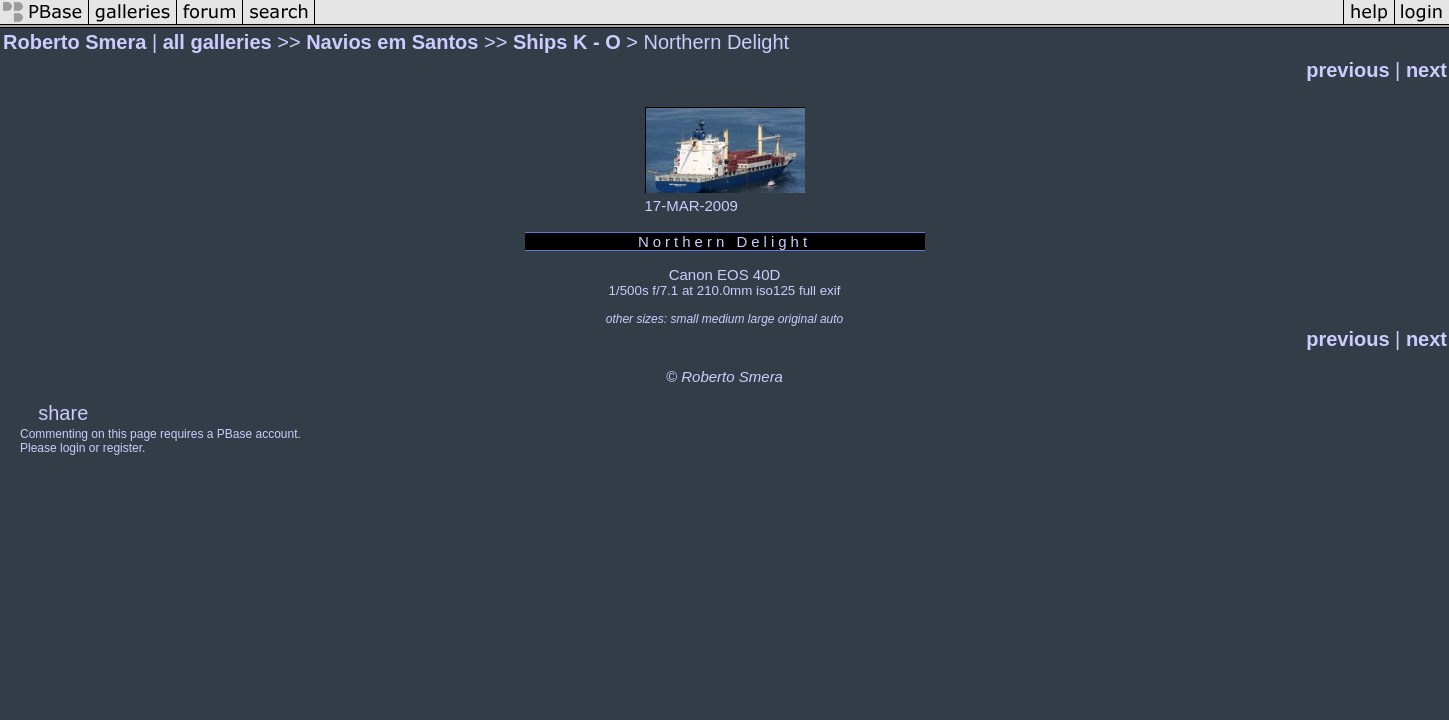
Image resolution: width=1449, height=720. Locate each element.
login (72, 448)
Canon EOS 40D (725, 274)
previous (1347, 70)
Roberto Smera (74, 42)
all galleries (217, 42)
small (684, 319)
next (1426, 70)
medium (723, 319)
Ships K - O (567, 42)
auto (831, 319)
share (63, 413)
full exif (819, 290)
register (122, 448)
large (761, 319)
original (797, 319)
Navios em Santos (392, 42)
